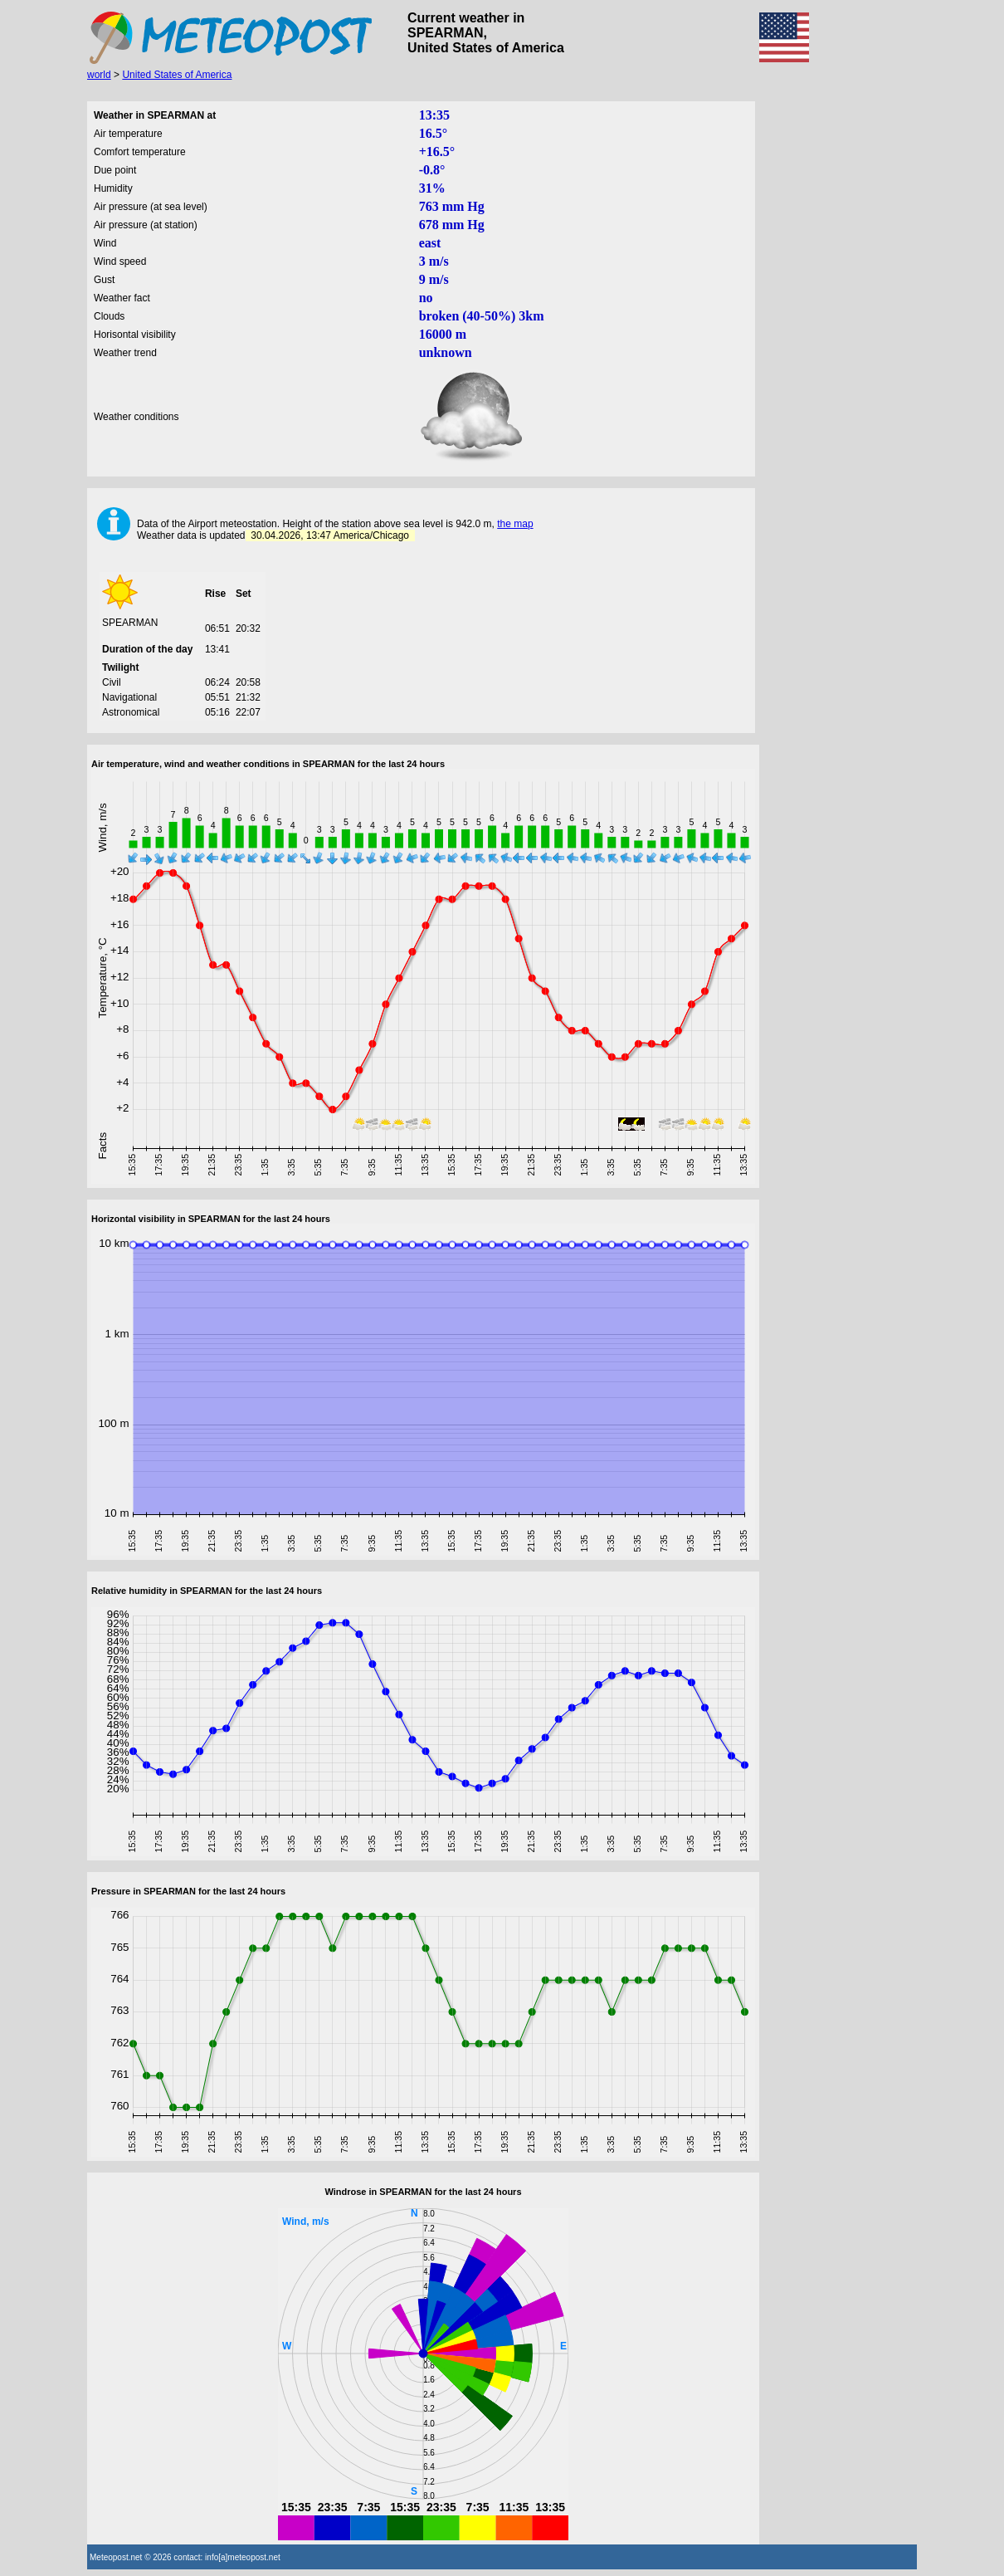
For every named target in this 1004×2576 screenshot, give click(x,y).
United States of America (177, 75)
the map (515, 524)
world (99, 75)
